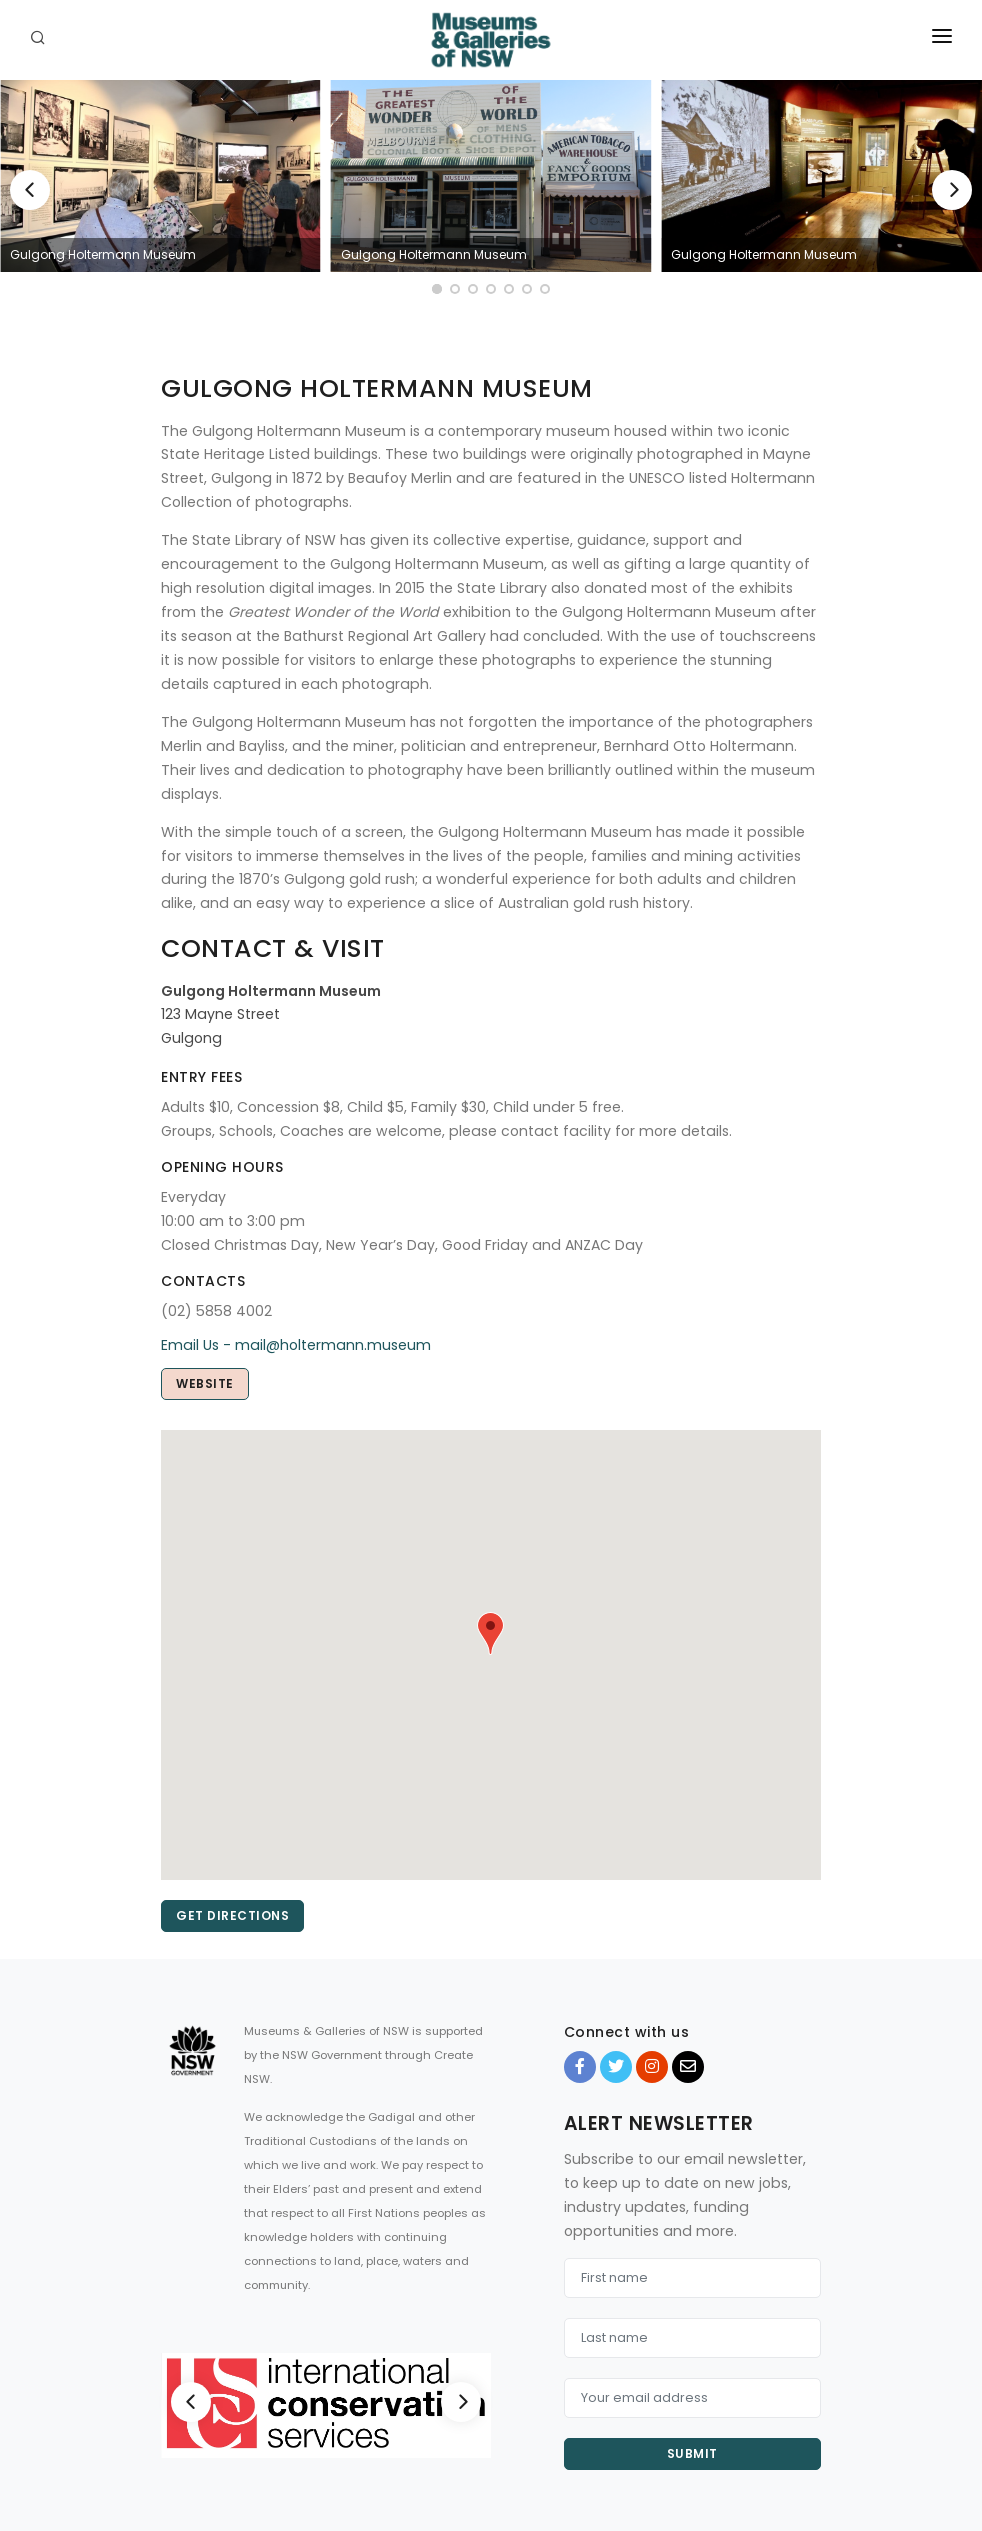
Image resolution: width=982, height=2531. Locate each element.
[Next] (952, 190)
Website (205, 1383)
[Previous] (30, 190)
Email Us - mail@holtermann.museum (296, 1345)
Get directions (232, 1915)
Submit (692, 2453)
